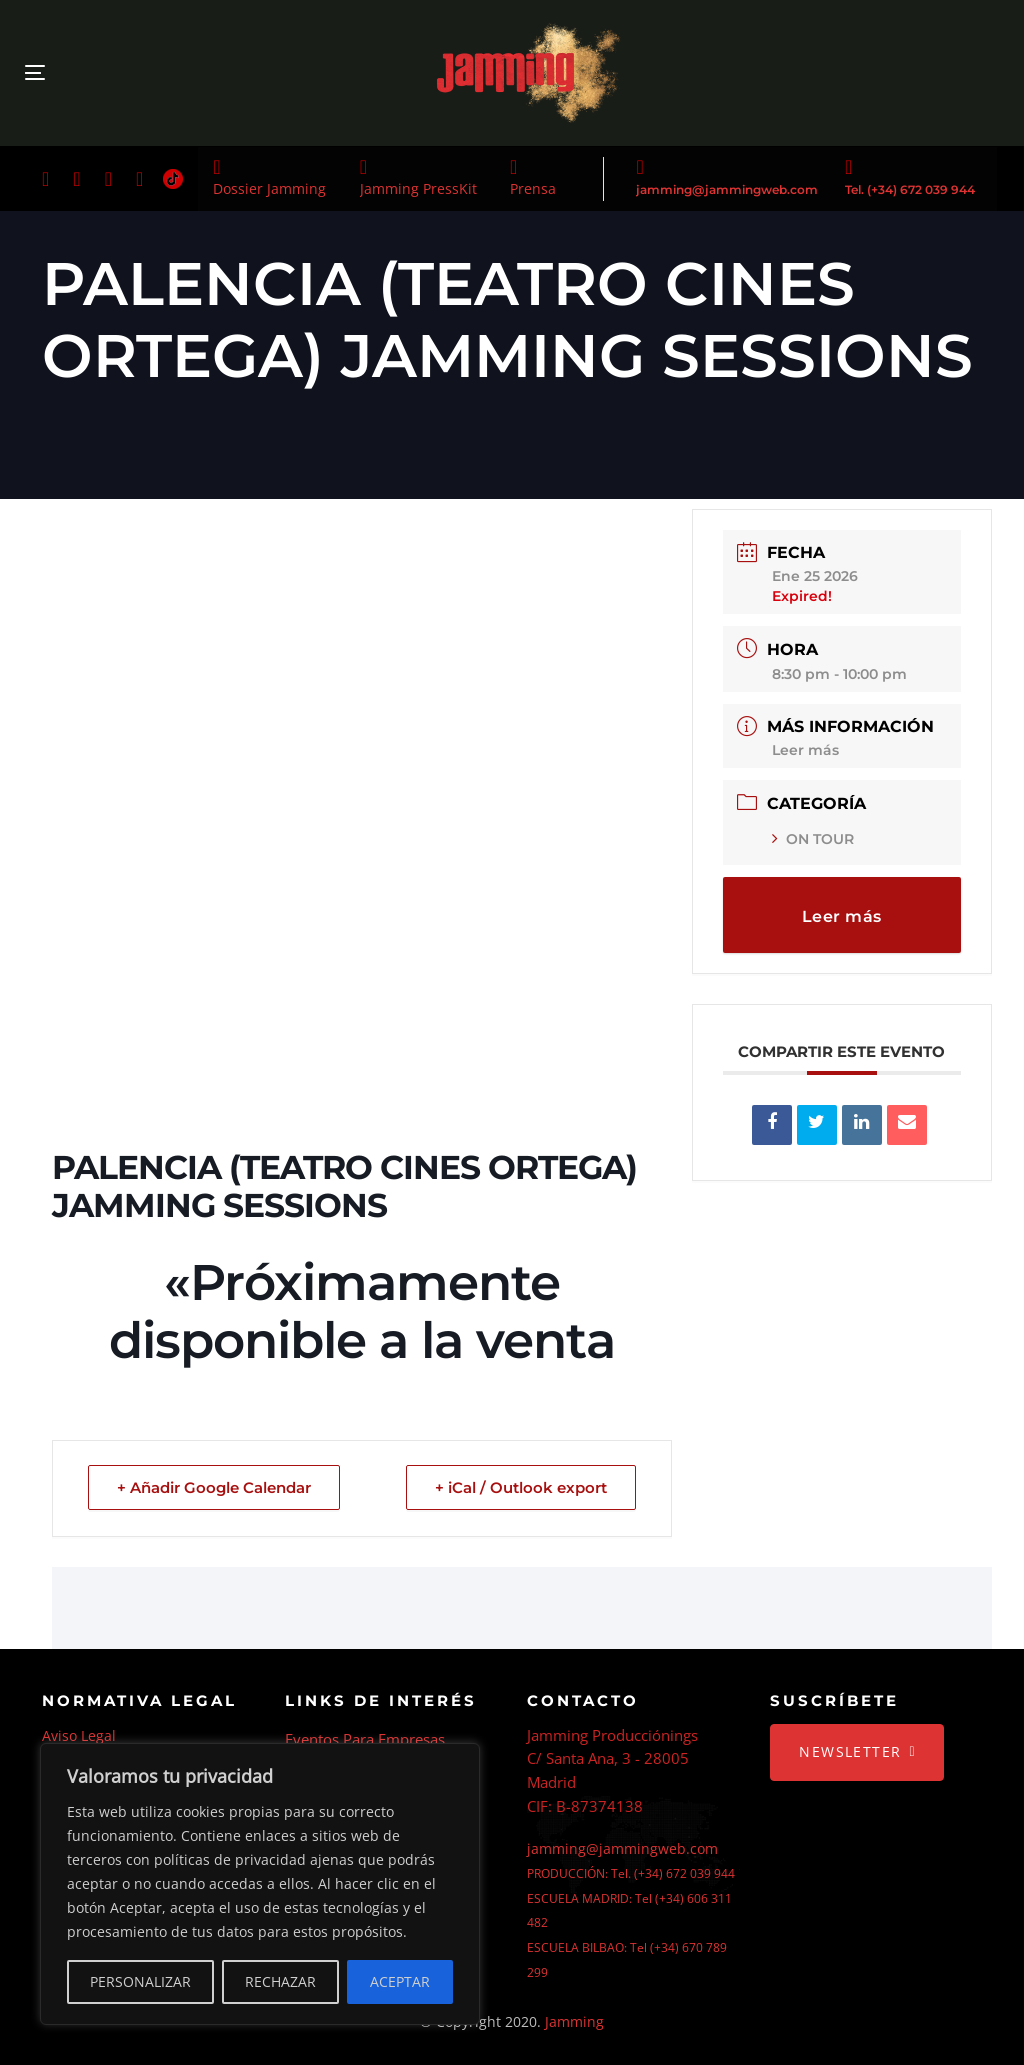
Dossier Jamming (269, 188)
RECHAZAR (280, 1981)
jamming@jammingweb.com (727, 189)
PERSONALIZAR (140, 1981)
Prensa (533, 188)
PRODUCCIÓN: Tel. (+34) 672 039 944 (631, 1873)
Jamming (574, 2021)
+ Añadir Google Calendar (214, 1487)
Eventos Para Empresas (365, 1739)
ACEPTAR (400, 1981)
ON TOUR (813, 839)
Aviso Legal (79, 1735)
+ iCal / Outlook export (521, 1487)
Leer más (805, 750)
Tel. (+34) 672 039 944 (910, 189)
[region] (260, 1884)
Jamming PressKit (418, 188)
